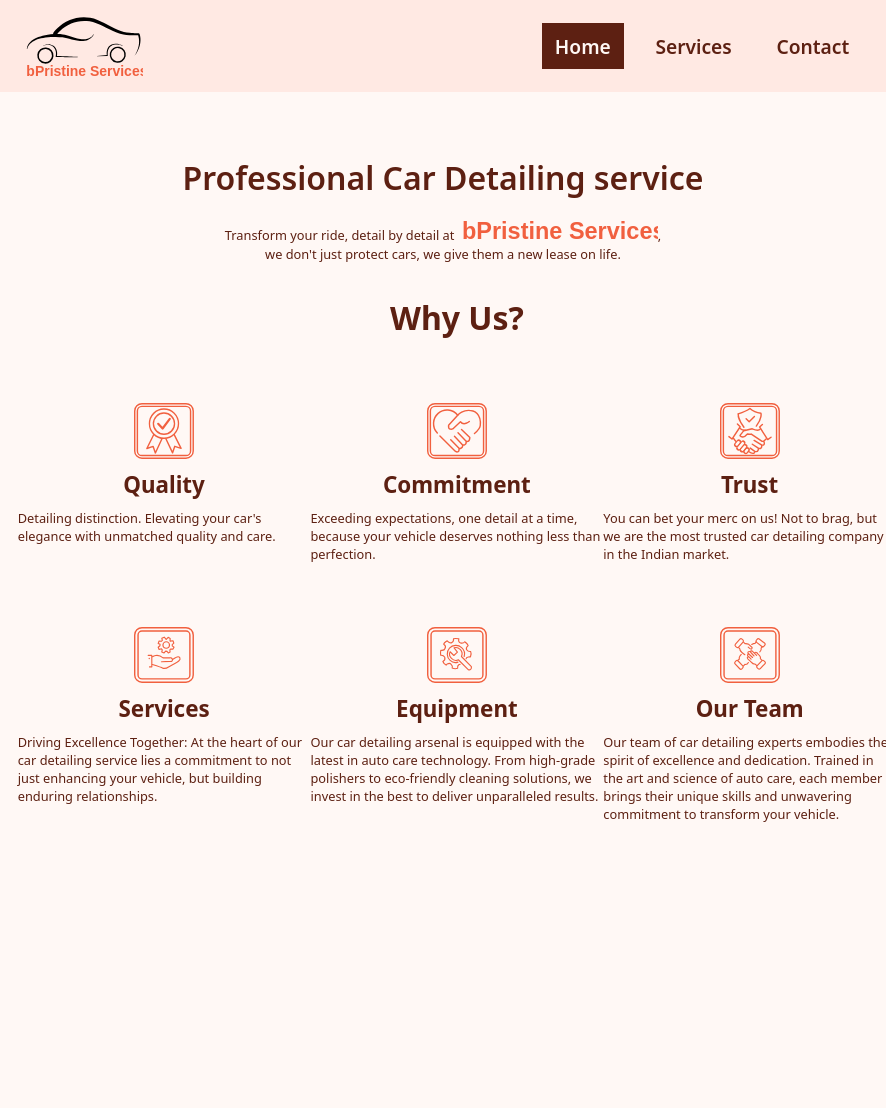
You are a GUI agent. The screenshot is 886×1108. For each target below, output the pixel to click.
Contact (812, 46)
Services (693, 46)
